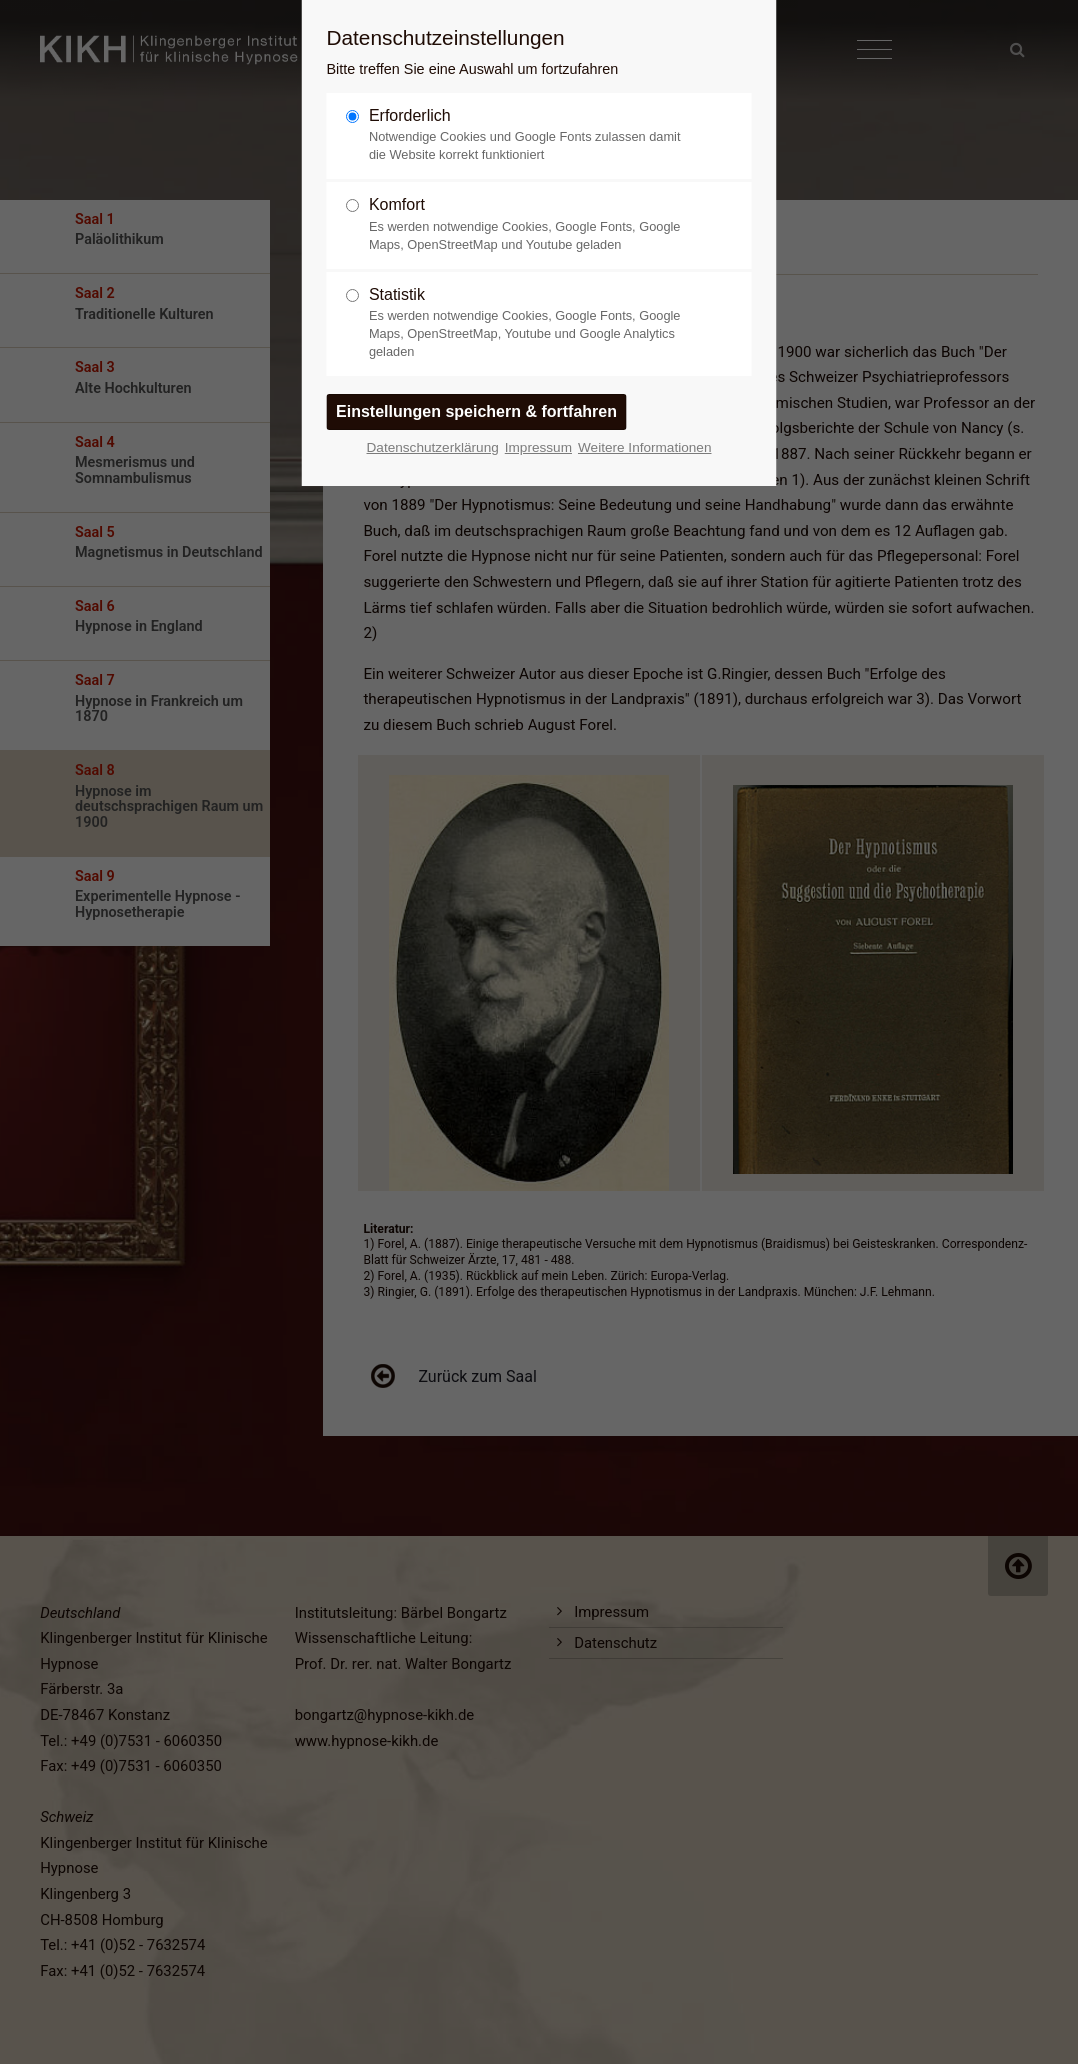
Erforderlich (531, 135)
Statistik (531, 323)
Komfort (531, 224)
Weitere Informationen (645, 447)
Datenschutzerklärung (433, 447)
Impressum (538, 447)
